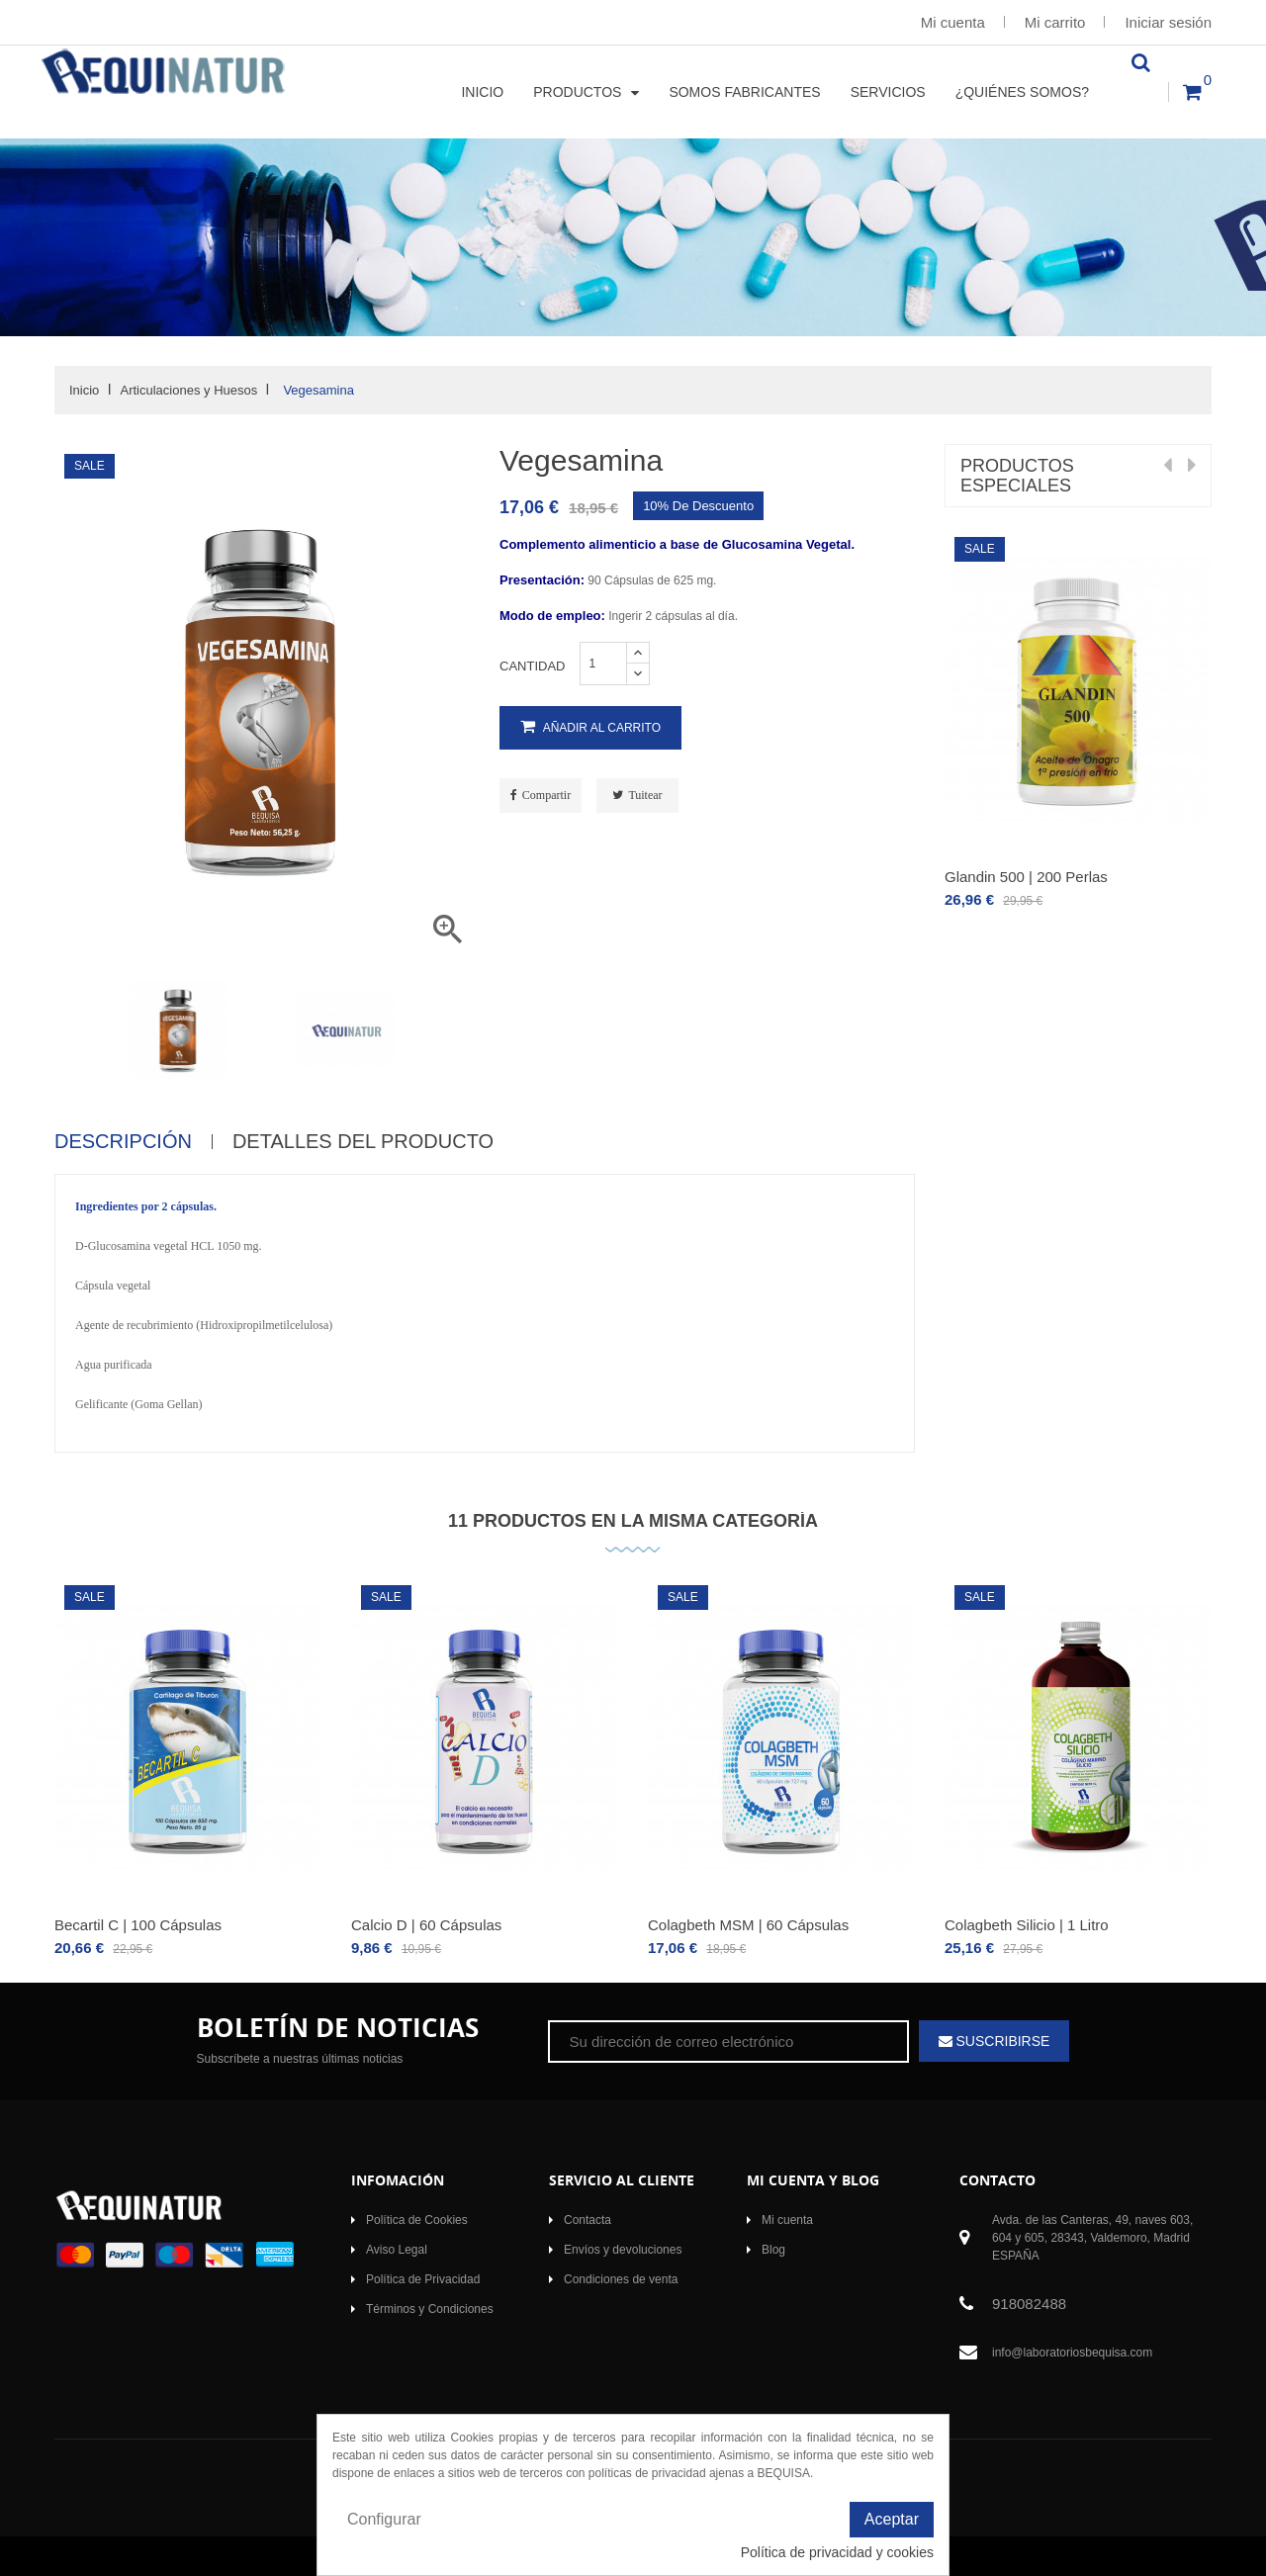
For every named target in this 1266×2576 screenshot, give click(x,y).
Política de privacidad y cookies (837, 2552)
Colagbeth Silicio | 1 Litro (1027, 1924)
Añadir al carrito (590, 727)
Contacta (587, 2220)
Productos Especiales (1017, 475)
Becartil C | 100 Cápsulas (138, 1924)
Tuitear (645, 795)
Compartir (546, 795)
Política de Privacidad (423, 2279)
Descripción (123, 1141)
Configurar (384, 2519)
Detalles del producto (363, 1141)
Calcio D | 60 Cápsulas (426, 1924)
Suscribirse (1001, 2041)
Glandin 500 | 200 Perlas (1026, 876)
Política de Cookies (417, 2220)
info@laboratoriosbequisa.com (1072, 2352)
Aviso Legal (396, 2250)
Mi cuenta (953, 22)
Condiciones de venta (621, 2279)
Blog (773, 2250)
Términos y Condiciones (430, 2309)
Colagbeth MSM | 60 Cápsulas (748, 1924)
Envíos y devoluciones (622, 2250)
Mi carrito (1055, 22)
